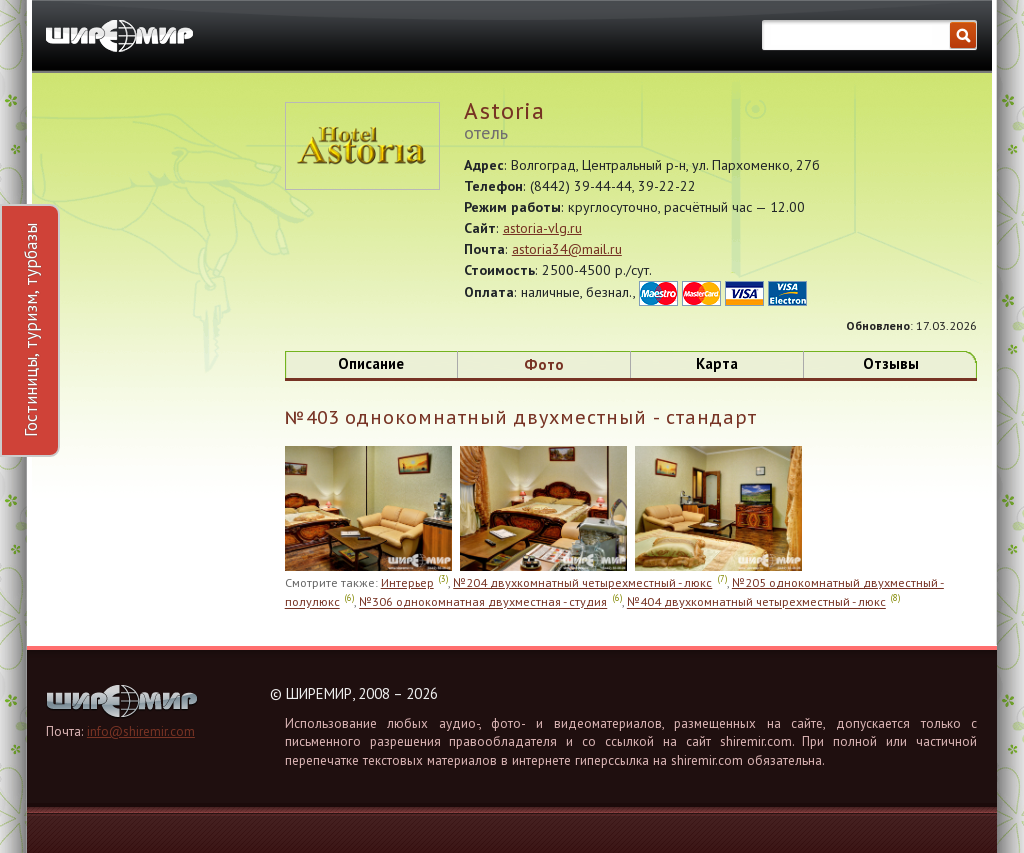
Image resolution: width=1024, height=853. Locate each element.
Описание (371, 364)
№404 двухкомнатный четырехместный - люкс (756, 602)
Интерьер (407, 582)
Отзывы (891, 364)
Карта (717, 364)
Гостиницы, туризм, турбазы (30, 330)
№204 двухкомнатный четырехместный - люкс (582, 582)
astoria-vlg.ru (542, 228)
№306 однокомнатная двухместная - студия (483, 602)
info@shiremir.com (141, 731)
